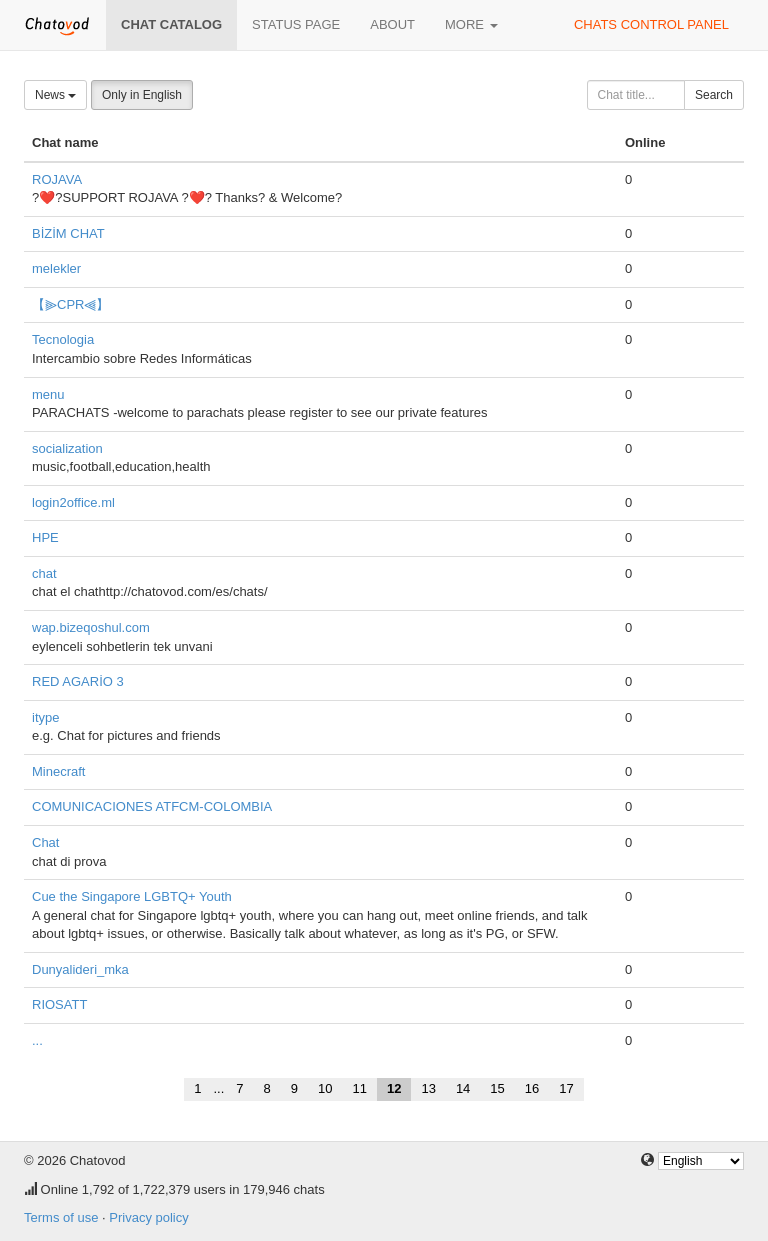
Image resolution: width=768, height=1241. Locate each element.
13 (428, 1088)
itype (45, 717)
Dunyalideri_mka (80, 969)
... (37, 1040)
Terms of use (61, 1217)
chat (44, 573)
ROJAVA (57, 179)
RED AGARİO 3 (78, 681)
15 (497, 1088)
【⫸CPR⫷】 (70, 304)
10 (325, 1088)
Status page (296, 24)
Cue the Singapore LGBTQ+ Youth (132, 896)
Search (714, 95)
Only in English (142, 95)
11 (359, 1088)
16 (532, 1088)
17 (566, 1088)
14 (463, 1088)
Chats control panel (651, 24)
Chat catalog (171, 24)
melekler (56, 268)
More (471, 24)
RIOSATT (59, 1004)
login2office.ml (73, 502)
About (392, 24)
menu (48, 394)
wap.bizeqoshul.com (91, 627)
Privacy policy (148, 1217)
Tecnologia (63, 339)
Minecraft (58, 771)
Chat (45, 842)
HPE (45, 537)
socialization (67, 448)
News (55, 95)
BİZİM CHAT (68, 233)
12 (394, 1088)
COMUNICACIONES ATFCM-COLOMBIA (152, 806)
